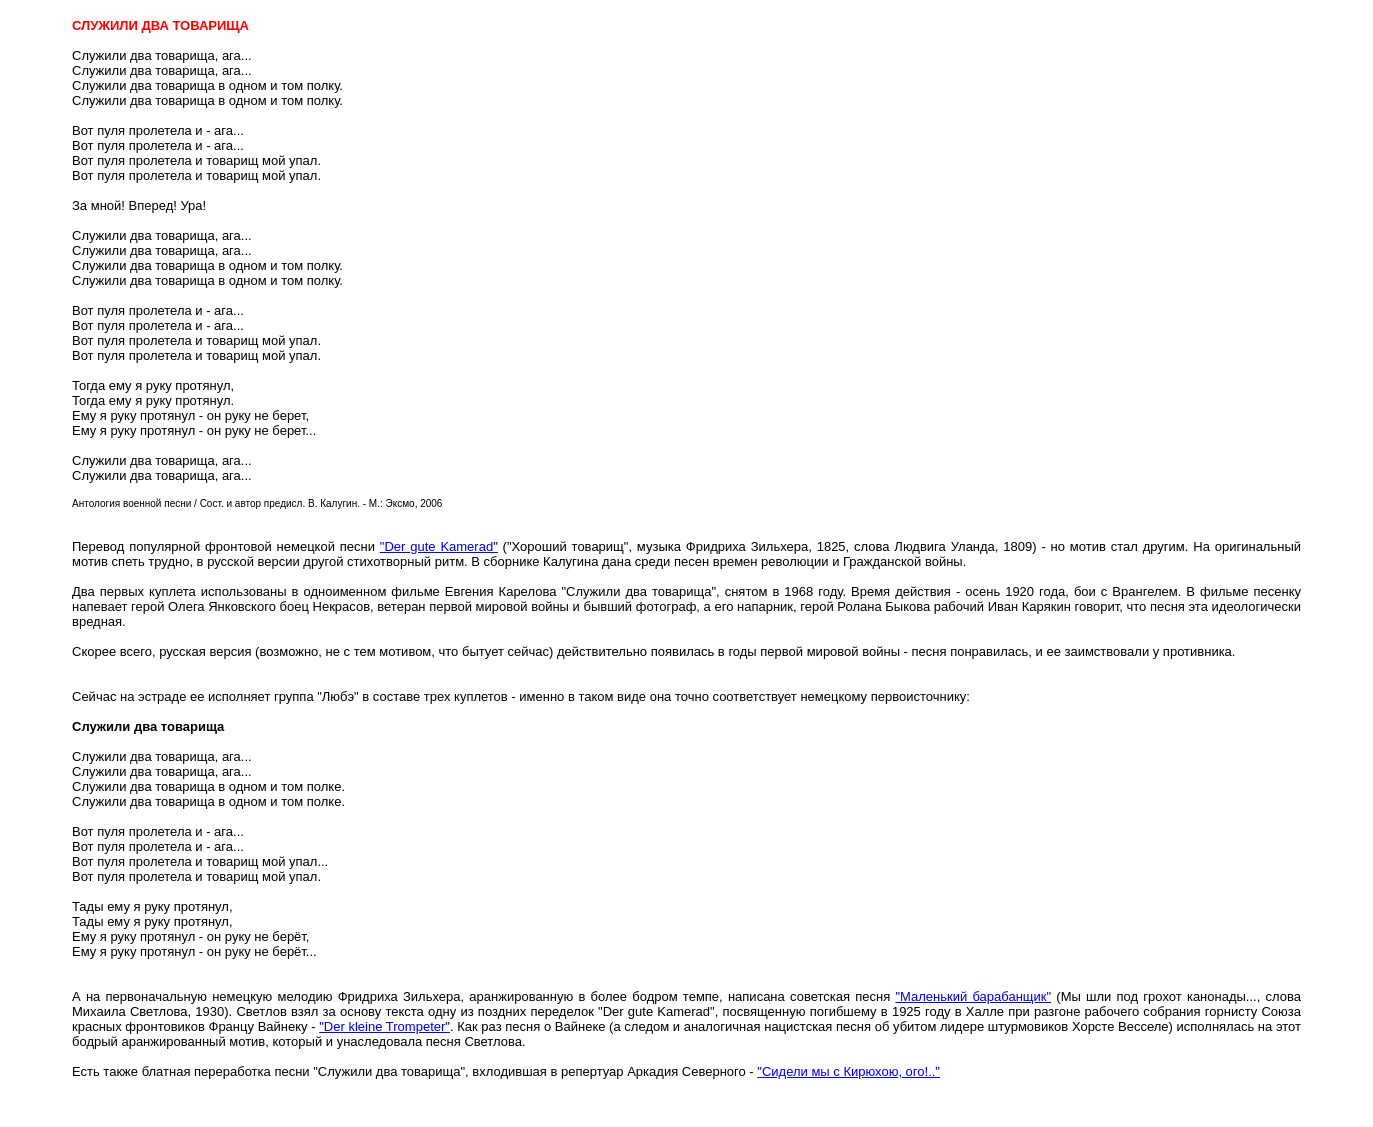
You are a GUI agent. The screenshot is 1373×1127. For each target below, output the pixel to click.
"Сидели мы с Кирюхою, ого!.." (848, 1071)
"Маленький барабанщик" (973, 996)
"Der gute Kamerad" (439, 546)
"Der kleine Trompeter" (384, 1026)
